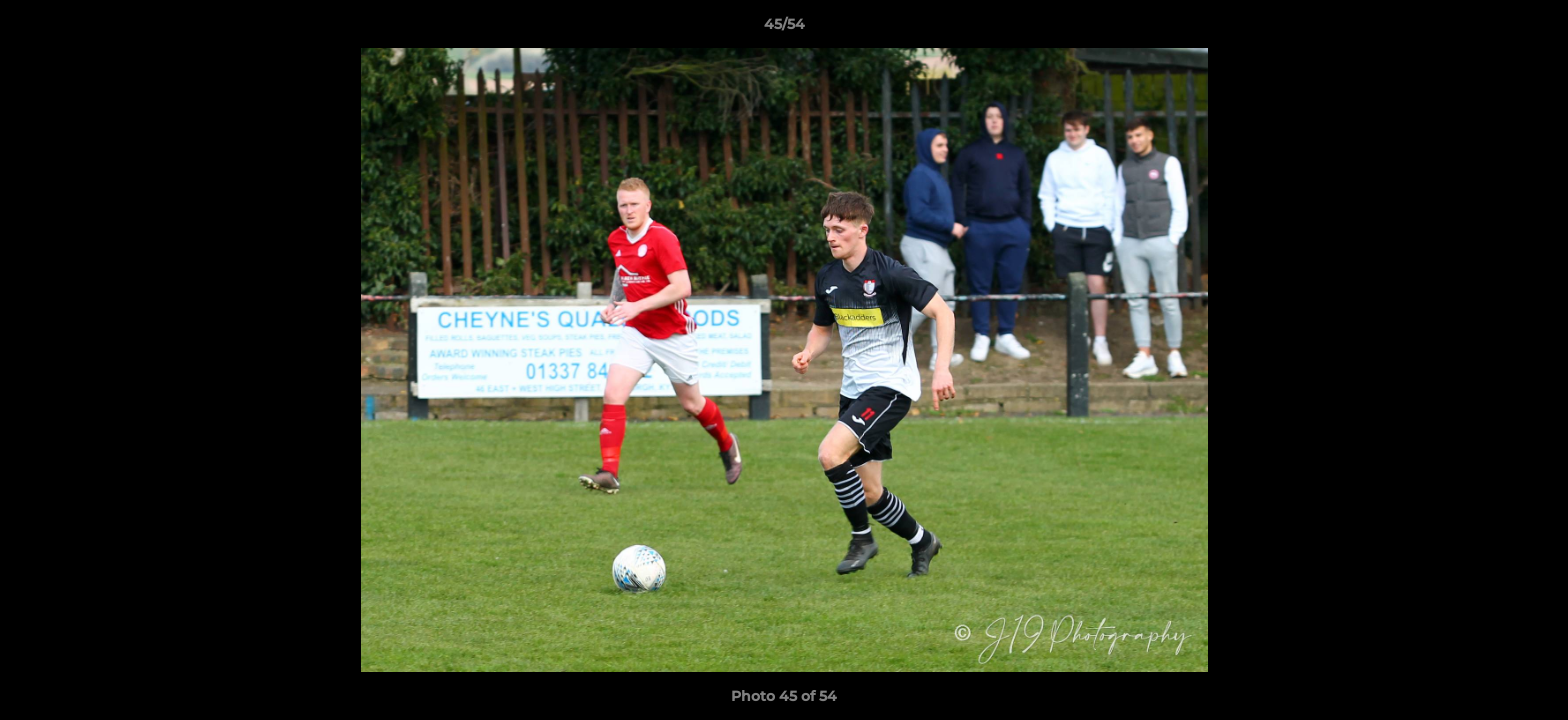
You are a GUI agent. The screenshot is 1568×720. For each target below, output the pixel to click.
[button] (1532, 29)
